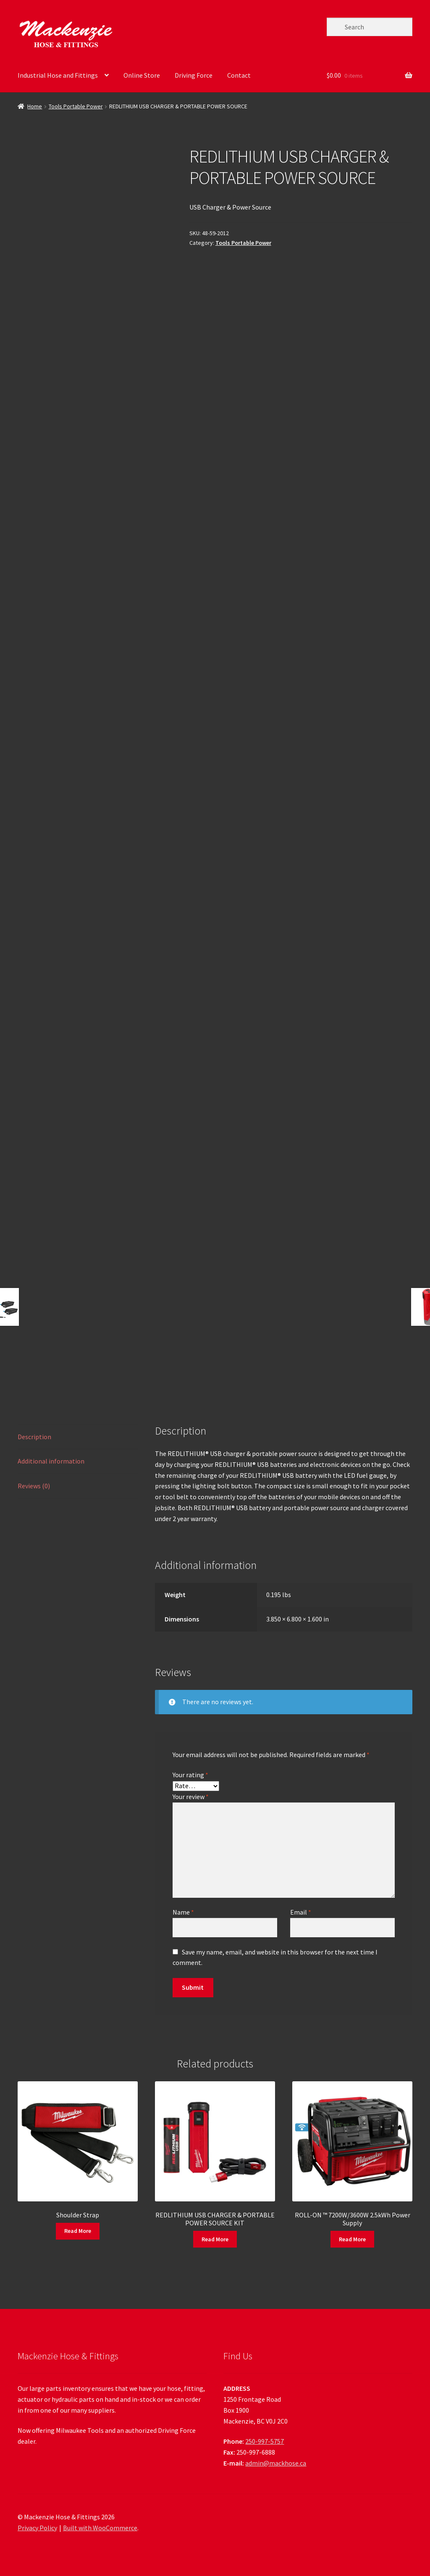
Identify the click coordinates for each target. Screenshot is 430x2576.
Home (34, 106)
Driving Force (193, 75)
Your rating (190, 1775)
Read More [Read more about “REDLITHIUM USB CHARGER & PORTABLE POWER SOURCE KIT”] (215, 2239)
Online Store (141, 75)
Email (300, 1912)
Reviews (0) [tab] (34, 1486)
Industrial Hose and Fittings (58, 75)
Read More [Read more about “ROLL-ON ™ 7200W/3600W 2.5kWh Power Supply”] (352, 2239)
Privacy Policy (37, 2528)
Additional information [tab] (51, 1461)
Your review (191, 1796)
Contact (239, 75)
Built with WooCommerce (100, 2528)
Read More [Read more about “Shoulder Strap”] (77, 2231)
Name (183, 1912)
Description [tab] (34, 1436)
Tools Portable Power (76, 106)
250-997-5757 (264, 2441)
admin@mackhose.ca (275, 2463)
